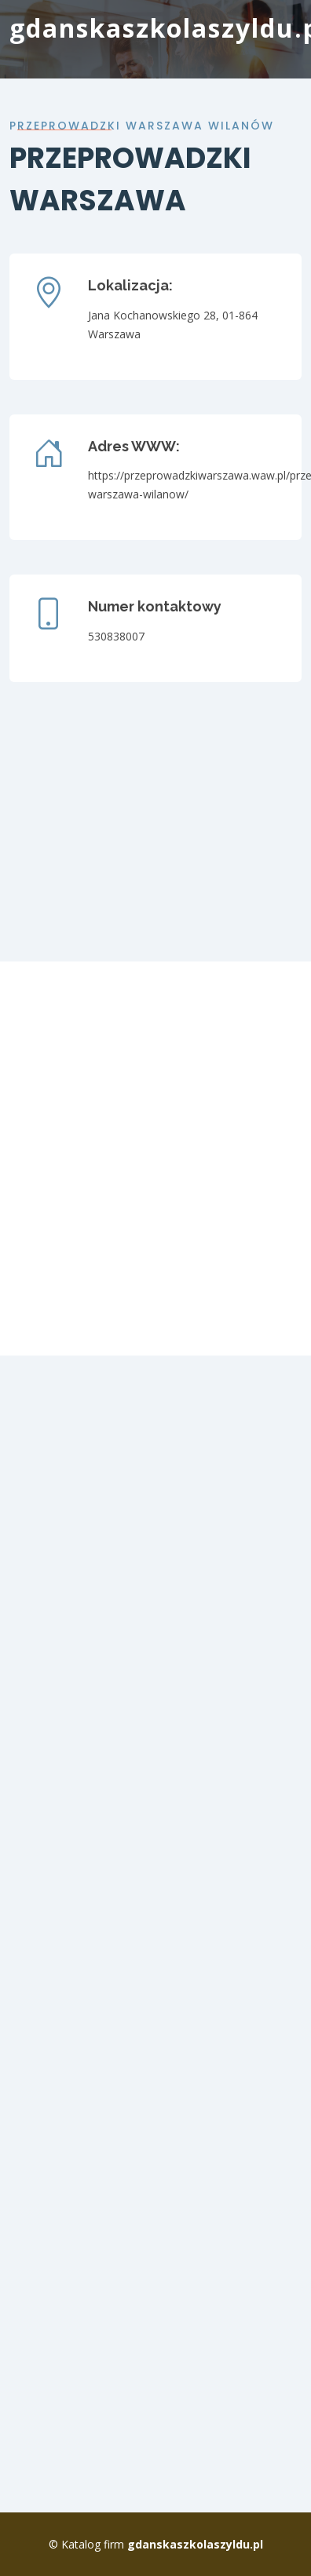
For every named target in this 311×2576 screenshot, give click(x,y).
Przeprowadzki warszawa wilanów (141, 125)
